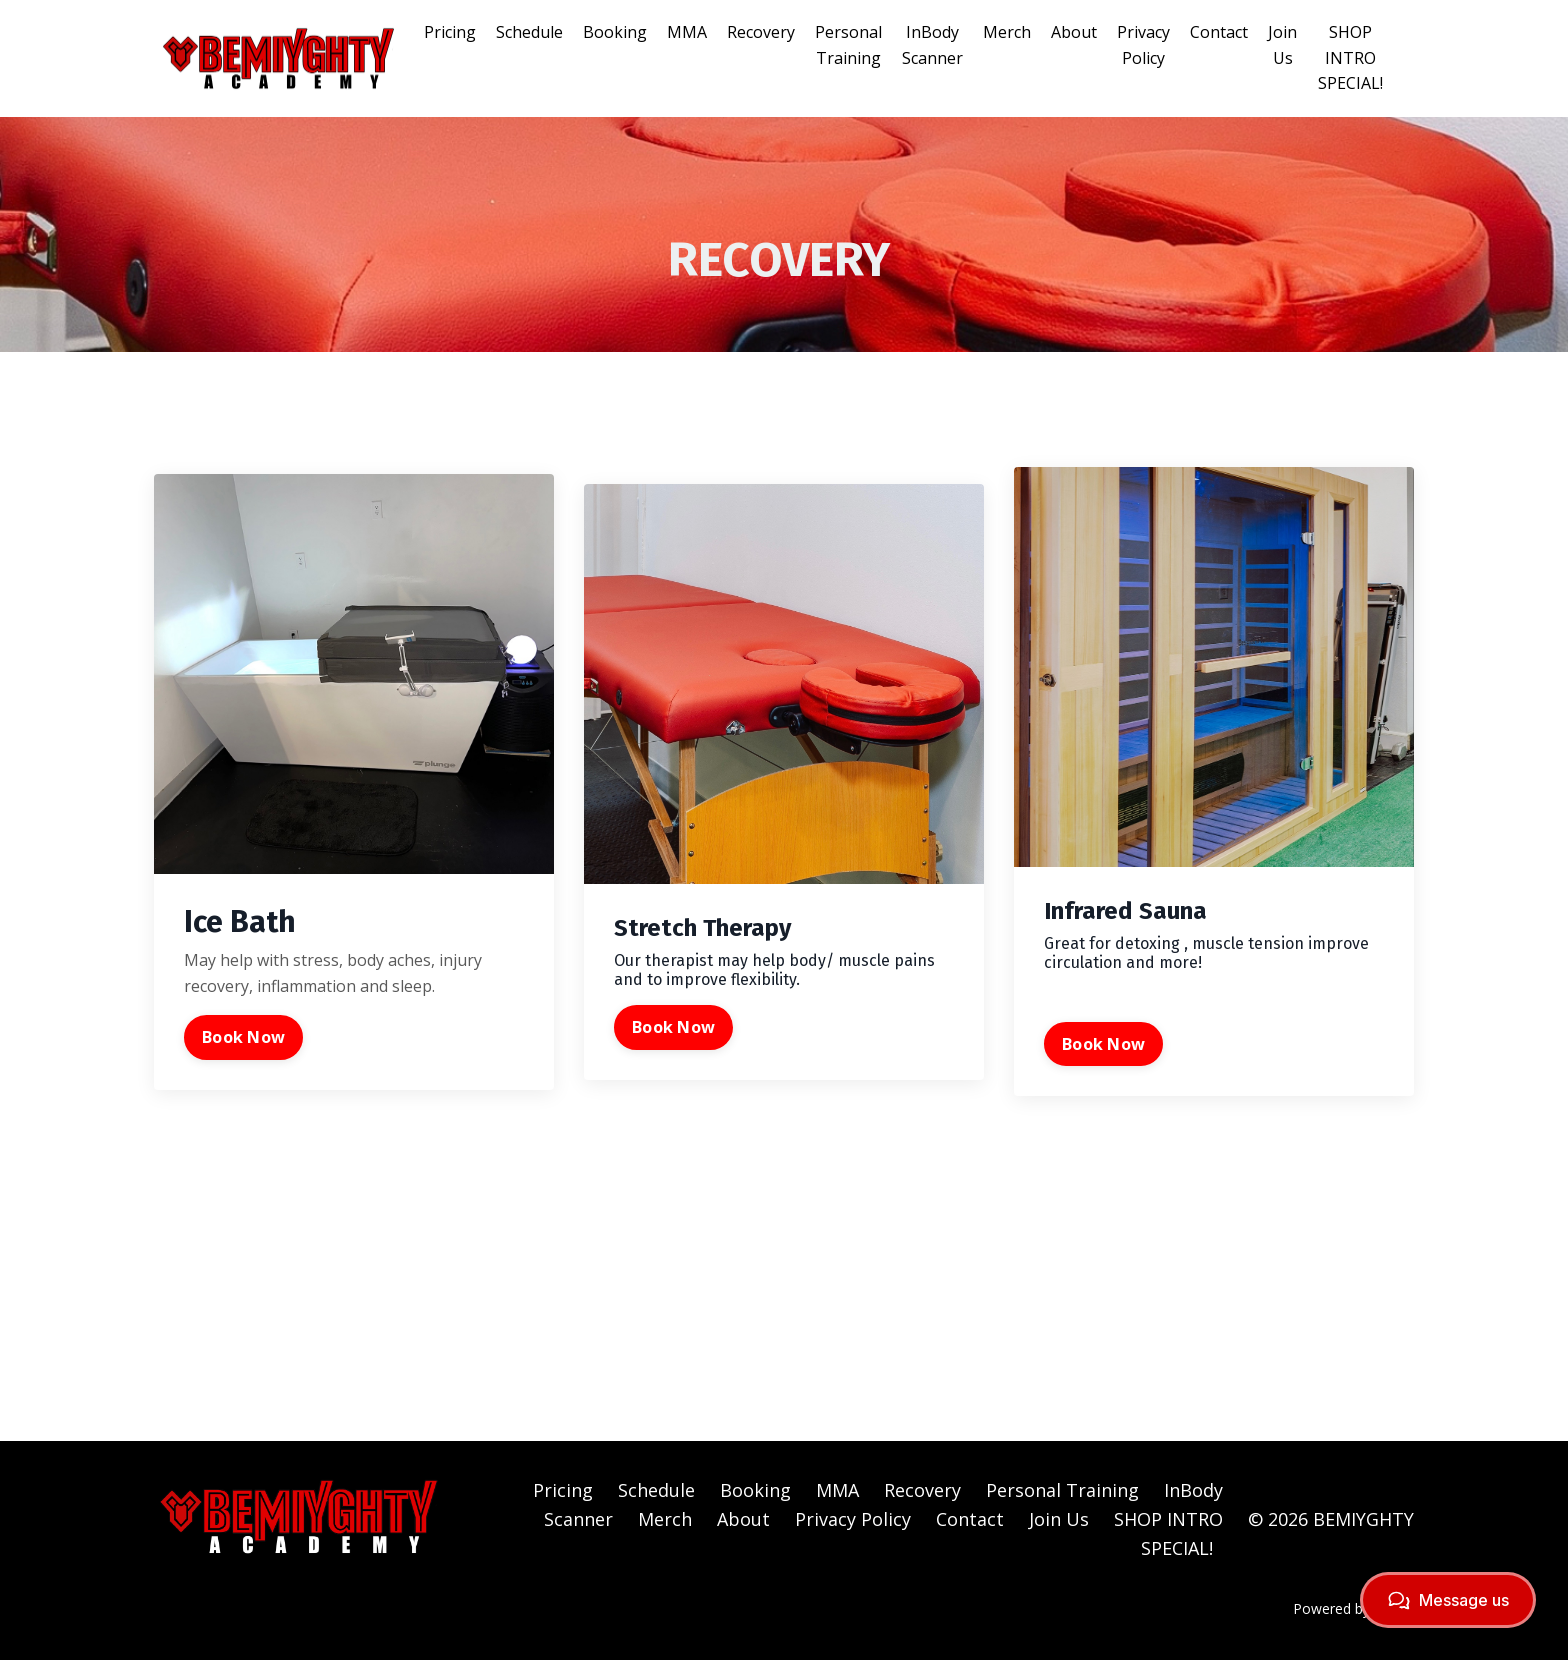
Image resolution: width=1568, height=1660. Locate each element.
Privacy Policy (1143, 45)
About (1074, 32)
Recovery (761, 32)
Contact (1219, 32)
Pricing (450, 32)
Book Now (243, 1037)
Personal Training (848, 45)
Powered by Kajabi (1353, 1608)
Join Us (1282, 45)
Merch (1007, 32)
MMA (687, 32)
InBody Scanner (932, 45)
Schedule (529, 32)
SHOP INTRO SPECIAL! (1350, 57)
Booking (615, 32)
